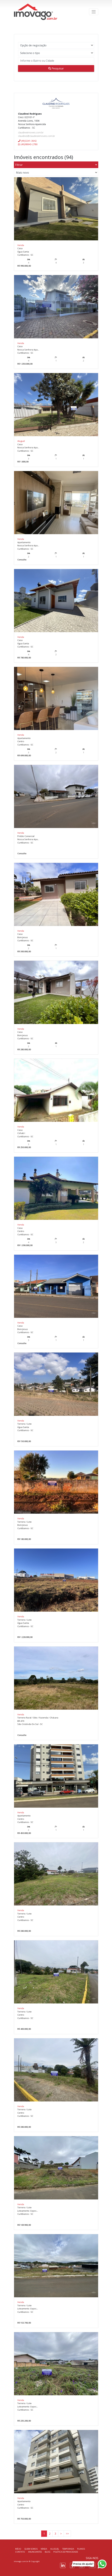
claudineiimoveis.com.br (31, 132)
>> (67, 2533)
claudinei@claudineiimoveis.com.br (36, 136)
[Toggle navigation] (93, 11)
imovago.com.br (21, 2561)
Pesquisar (56, 68)
